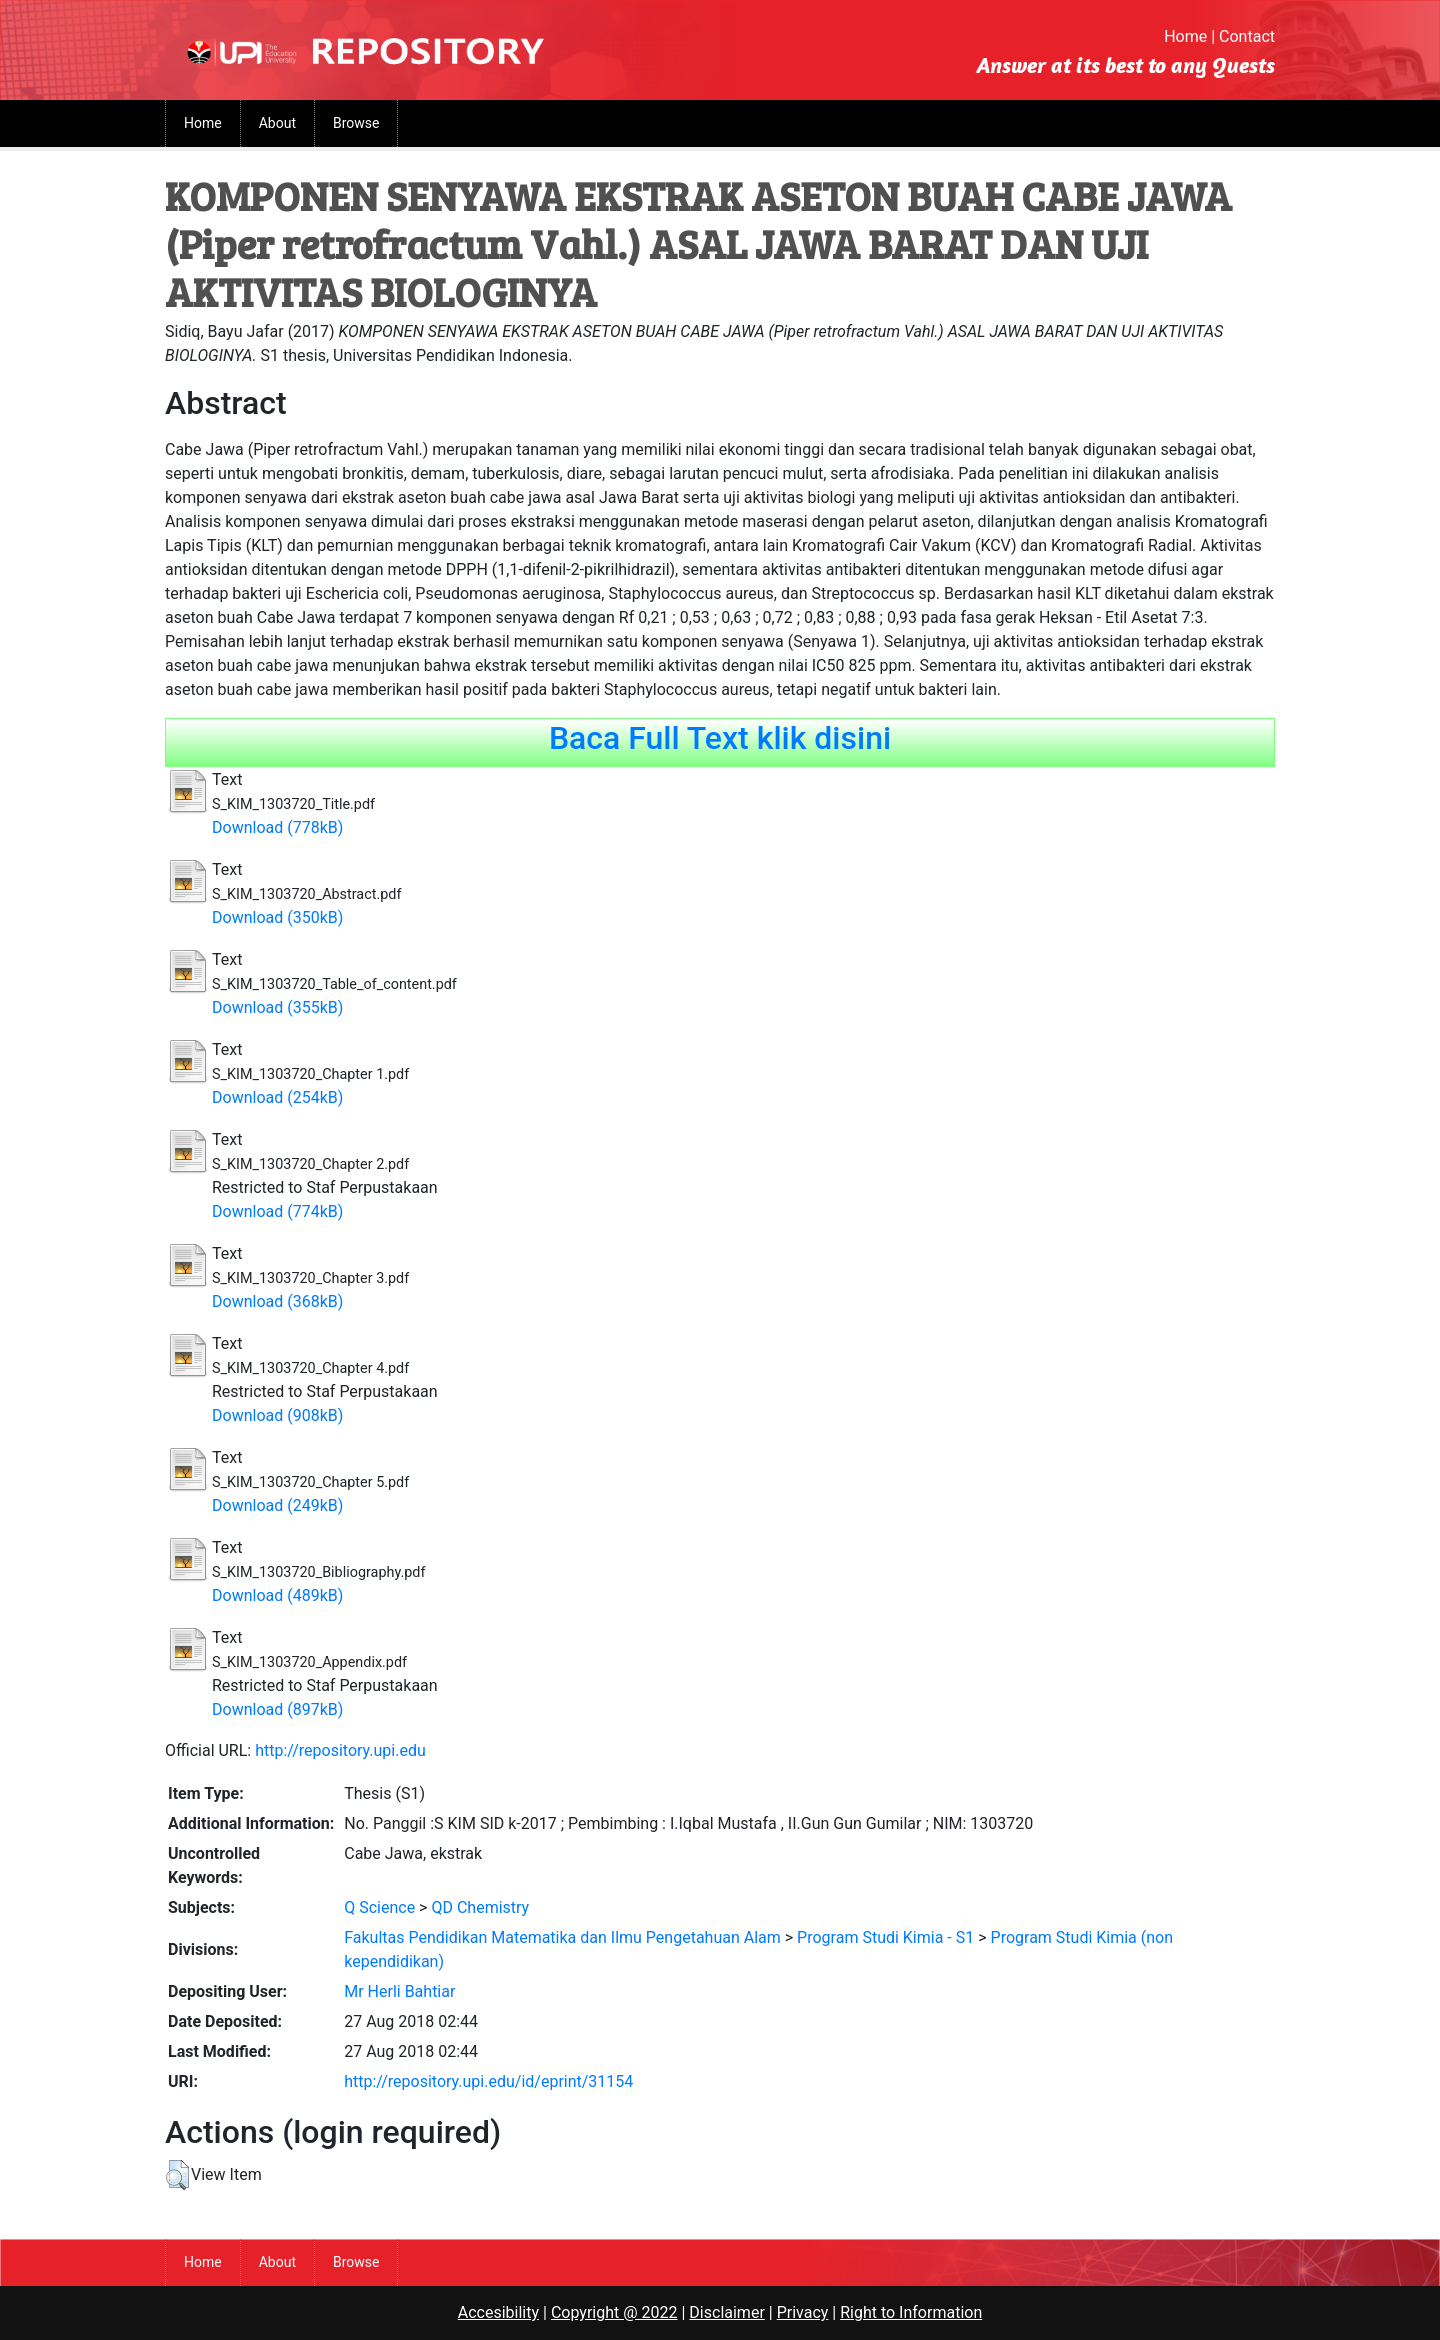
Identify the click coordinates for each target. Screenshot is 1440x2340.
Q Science (379, 1907)
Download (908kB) (277, 1415)
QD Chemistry (480, 1907)
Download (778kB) (277, 827)
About (277, 123)
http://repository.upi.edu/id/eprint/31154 (488, 2081)
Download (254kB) (277, 1097)
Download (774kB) (277, 1211)
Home (1185, 36)
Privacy (803, 2312)
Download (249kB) (277, 1505)
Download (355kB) (277, 1007)
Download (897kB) (277, 1709)
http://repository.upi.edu (340, 1750)
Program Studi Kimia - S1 (885, 1937)
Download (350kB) (277, 917)
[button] (177, 2175)
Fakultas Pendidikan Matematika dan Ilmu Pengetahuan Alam (562, 1937)
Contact (1247, 36)
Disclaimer (726, 2312)
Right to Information (911, 2312)
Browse (356, 123)
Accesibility (498, 2312)
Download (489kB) (277, 1595)
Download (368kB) (277, 1301)
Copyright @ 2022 (614, 2312)
